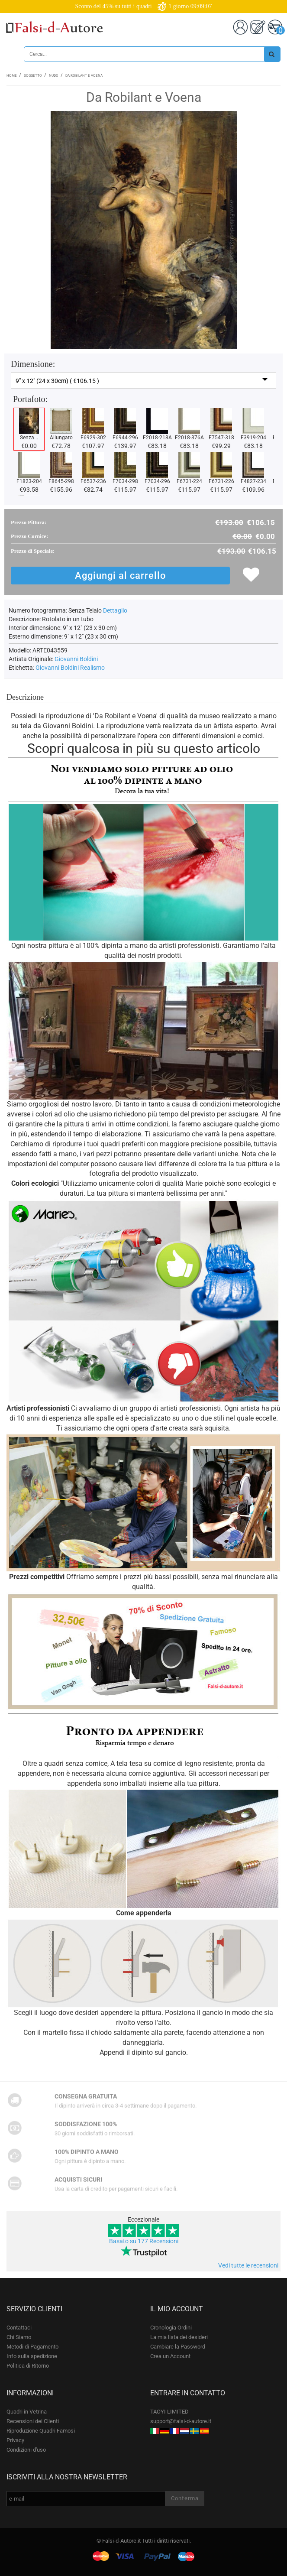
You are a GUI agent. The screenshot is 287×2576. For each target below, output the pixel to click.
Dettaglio (115, 610)
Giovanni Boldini (76, 658)
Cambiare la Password (177, 2346)
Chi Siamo (18, 2337)
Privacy (15, 2440)
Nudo (53, 76)
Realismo (92, 667)
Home (11, 76)
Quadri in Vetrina (26, 2411)
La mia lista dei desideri (179, 2337)
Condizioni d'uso (26, 2449)
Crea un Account (170, 2356)
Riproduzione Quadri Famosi (40, 2430)
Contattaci (19, 2327)
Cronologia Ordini (171, 2327)
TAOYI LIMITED (169, 2411)
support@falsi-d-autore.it (180, 2421)
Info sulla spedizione (31, 2356)
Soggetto (33, 76)
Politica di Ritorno (27, 2365)
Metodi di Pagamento (32, 2346)
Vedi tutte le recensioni (248, 2265)
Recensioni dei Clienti (32, 2421)
